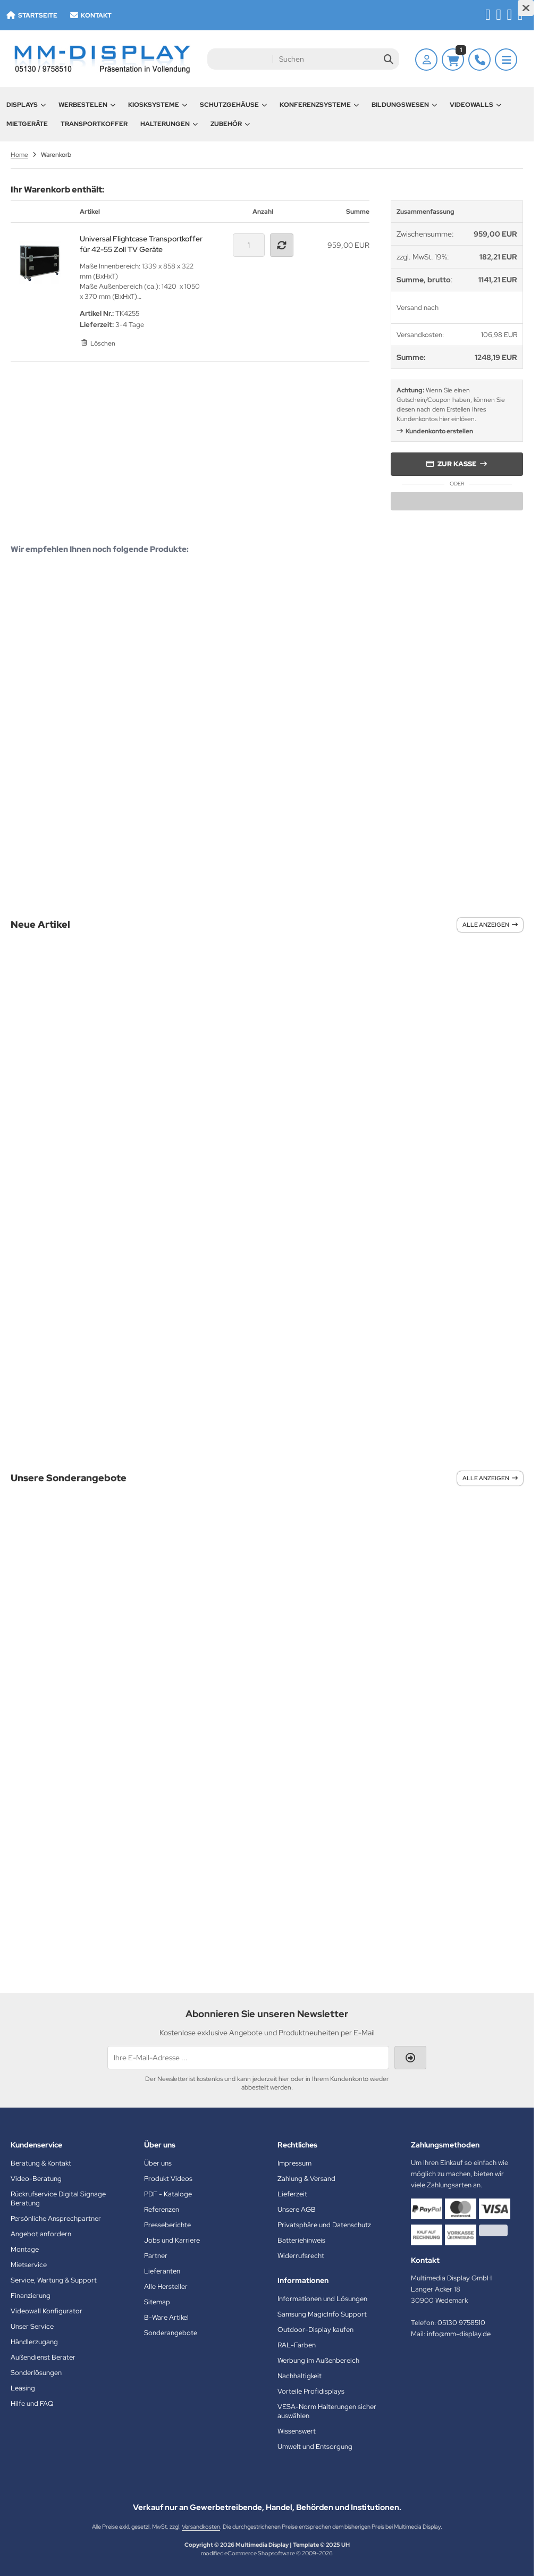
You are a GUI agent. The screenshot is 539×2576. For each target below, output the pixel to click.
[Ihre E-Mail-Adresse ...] (248, 2057)
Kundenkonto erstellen (439, 431)
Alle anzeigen (490, 924)
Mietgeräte (27, 124)
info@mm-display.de (459, 2333)
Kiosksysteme (157, 104)
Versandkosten (201, 2526)
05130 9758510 (461, 2322)
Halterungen (169, 124)
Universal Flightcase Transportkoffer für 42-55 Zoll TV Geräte (141, 244)
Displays (26, 104)
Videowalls (475, 104)
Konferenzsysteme (319, 104)
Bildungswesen (404, 104)
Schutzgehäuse (233, 104)
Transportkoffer (94, 124)
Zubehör (230, 124)
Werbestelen (86, 104)
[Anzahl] (249, 245)
